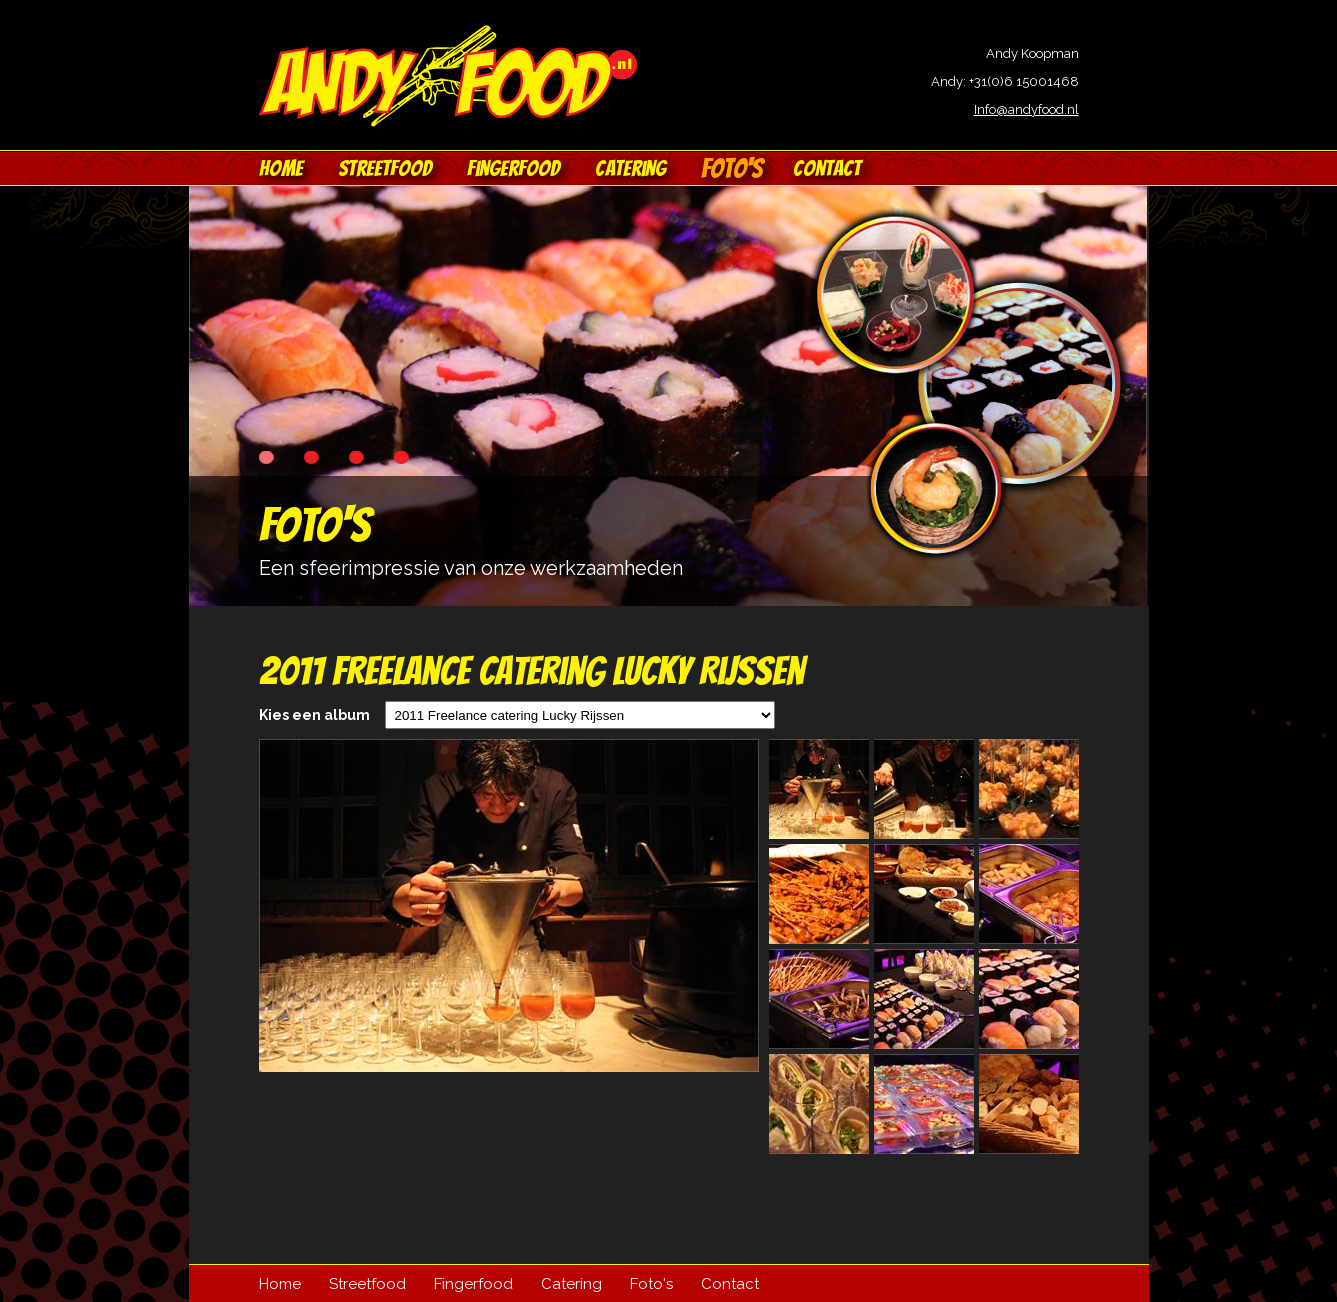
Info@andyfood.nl (1026, 109)
